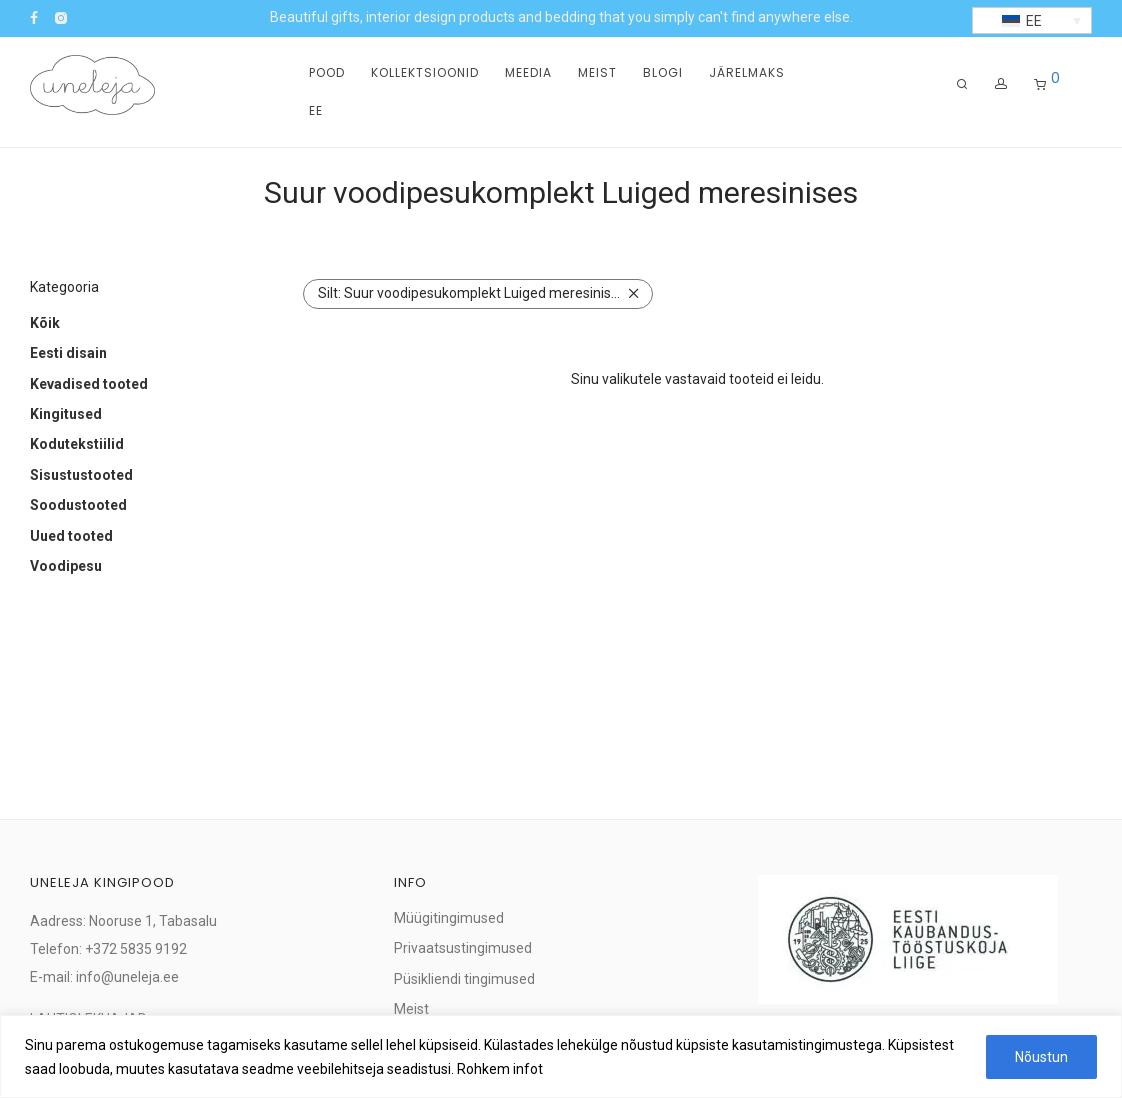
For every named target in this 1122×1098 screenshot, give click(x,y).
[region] (561, 1056)
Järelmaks (747, 72)
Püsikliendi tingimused (464, 979)
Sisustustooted (81, 475)
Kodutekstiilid (77, 444)
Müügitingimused (449, 918)
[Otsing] (962, 84)
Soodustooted (78, 505)
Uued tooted (71, 536)
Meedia (528, 72)
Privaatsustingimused (463, 948)
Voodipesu (66, 566)
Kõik (45, 323)
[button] (1032, 20)
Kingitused (66, 414)
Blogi (663, 72)
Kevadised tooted (89, 384)
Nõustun (1041, 1057)
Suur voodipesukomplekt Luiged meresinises (472, 293)
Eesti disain (68, 353)
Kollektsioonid (425, 72)
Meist (597, 72)
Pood (327, 72)
